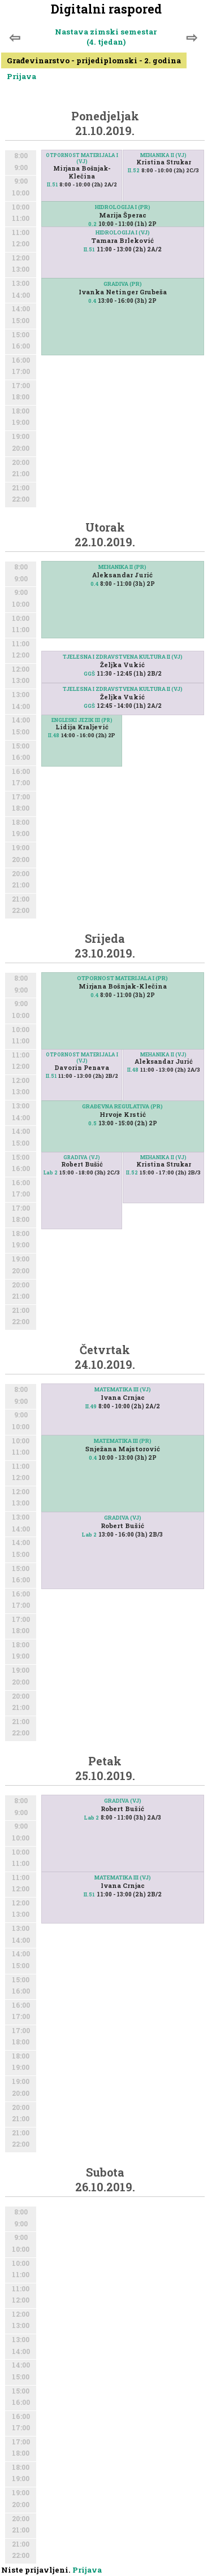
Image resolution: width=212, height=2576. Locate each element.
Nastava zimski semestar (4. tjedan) (106, 37)
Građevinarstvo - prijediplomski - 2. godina (94, 60)
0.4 (92, 300)
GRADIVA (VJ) (81, 1157)
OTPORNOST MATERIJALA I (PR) (122, 978)
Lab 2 (51, 1172)
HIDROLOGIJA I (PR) (122, 207)
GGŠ (89, 673)
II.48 (53, 735)
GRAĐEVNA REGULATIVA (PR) (122, 1106)
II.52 (134, 170)
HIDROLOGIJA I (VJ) (123, 232)
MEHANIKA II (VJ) (163, 155)
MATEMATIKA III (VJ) (122, 1389)
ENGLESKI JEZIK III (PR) (82, 720)
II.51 (52, 184)
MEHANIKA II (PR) (122, 567)
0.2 (92, 224)
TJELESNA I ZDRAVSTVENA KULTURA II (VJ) (123, 656)
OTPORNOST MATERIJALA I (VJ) (82, 158)
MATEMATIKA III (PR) (123, 1440)
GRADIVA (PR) (122, 284)
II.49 (91, 1406)
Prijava (21, 76)
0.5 (92, 1123)
